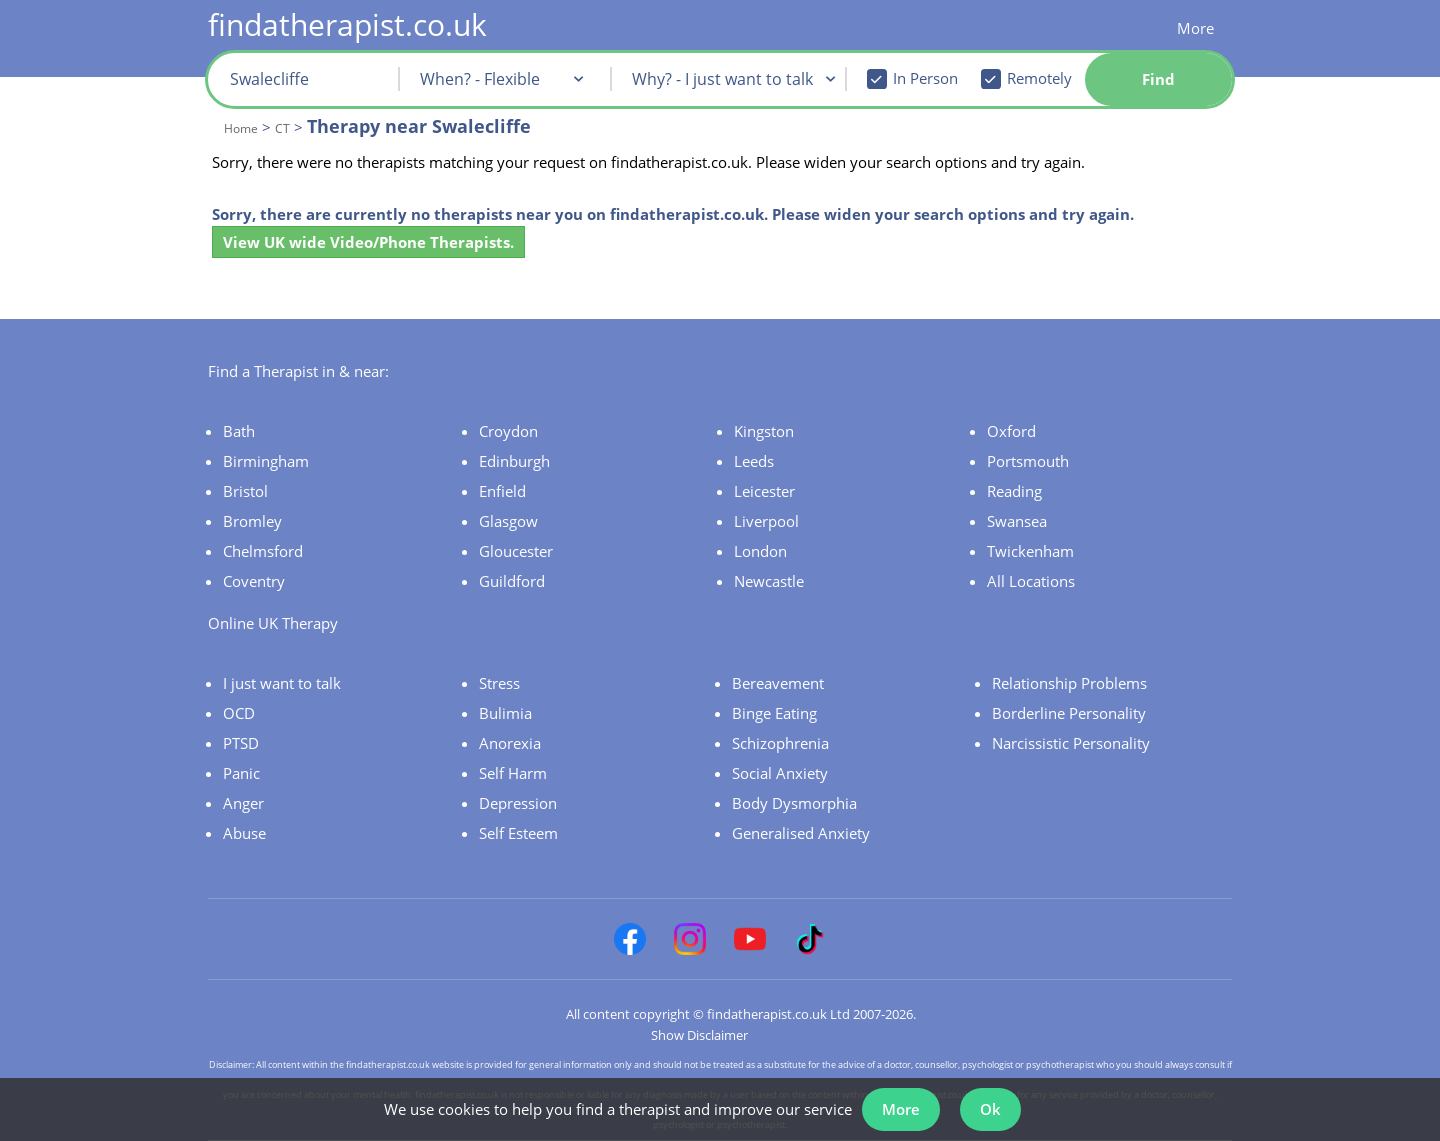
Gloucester (516, 551)
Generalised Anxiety (801, 833)
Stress (499, 683)
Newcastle (769, 581)
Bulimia (505, 713)
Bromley (252, 521)
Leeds (754, 461)
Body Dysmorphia (794, 803)
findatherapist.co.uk (347, 24)
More (1195, 28)
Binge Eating (774, 713)
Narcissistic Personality (1071, 743)
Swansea (1017, 521)
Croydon (508, 431)
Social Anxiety (780, 773)
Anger (243, 803)
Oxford (1011, 431)
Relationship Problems (1069, 683)
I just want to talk (282, 683)
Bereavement (778, 683)
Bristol (245, 491)
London (760, 551)
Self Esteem (518, 833)
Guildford (512, 581)
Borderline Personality (1069, 713)
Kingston (764, 431)
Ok (990, 1109)
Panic (241, 773)
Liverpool (766, 521)
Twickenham (1030, 551)
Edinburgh (514, 461)
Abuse (244, 833)
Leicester (764, 491)
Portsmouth (1028, 461)
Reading (1014, 491)
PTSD (241, 743)
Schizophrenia (780, 743)
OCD (239, 713)
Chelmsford (263, 551)
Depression (518, 803)
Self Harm (513, 773)
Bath (239, 431)
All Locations (1031, 581)
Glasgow (508, 521)
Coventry (254, 581)
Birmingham (266, 461)
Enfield (502, 491)
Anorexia (510, 743)
